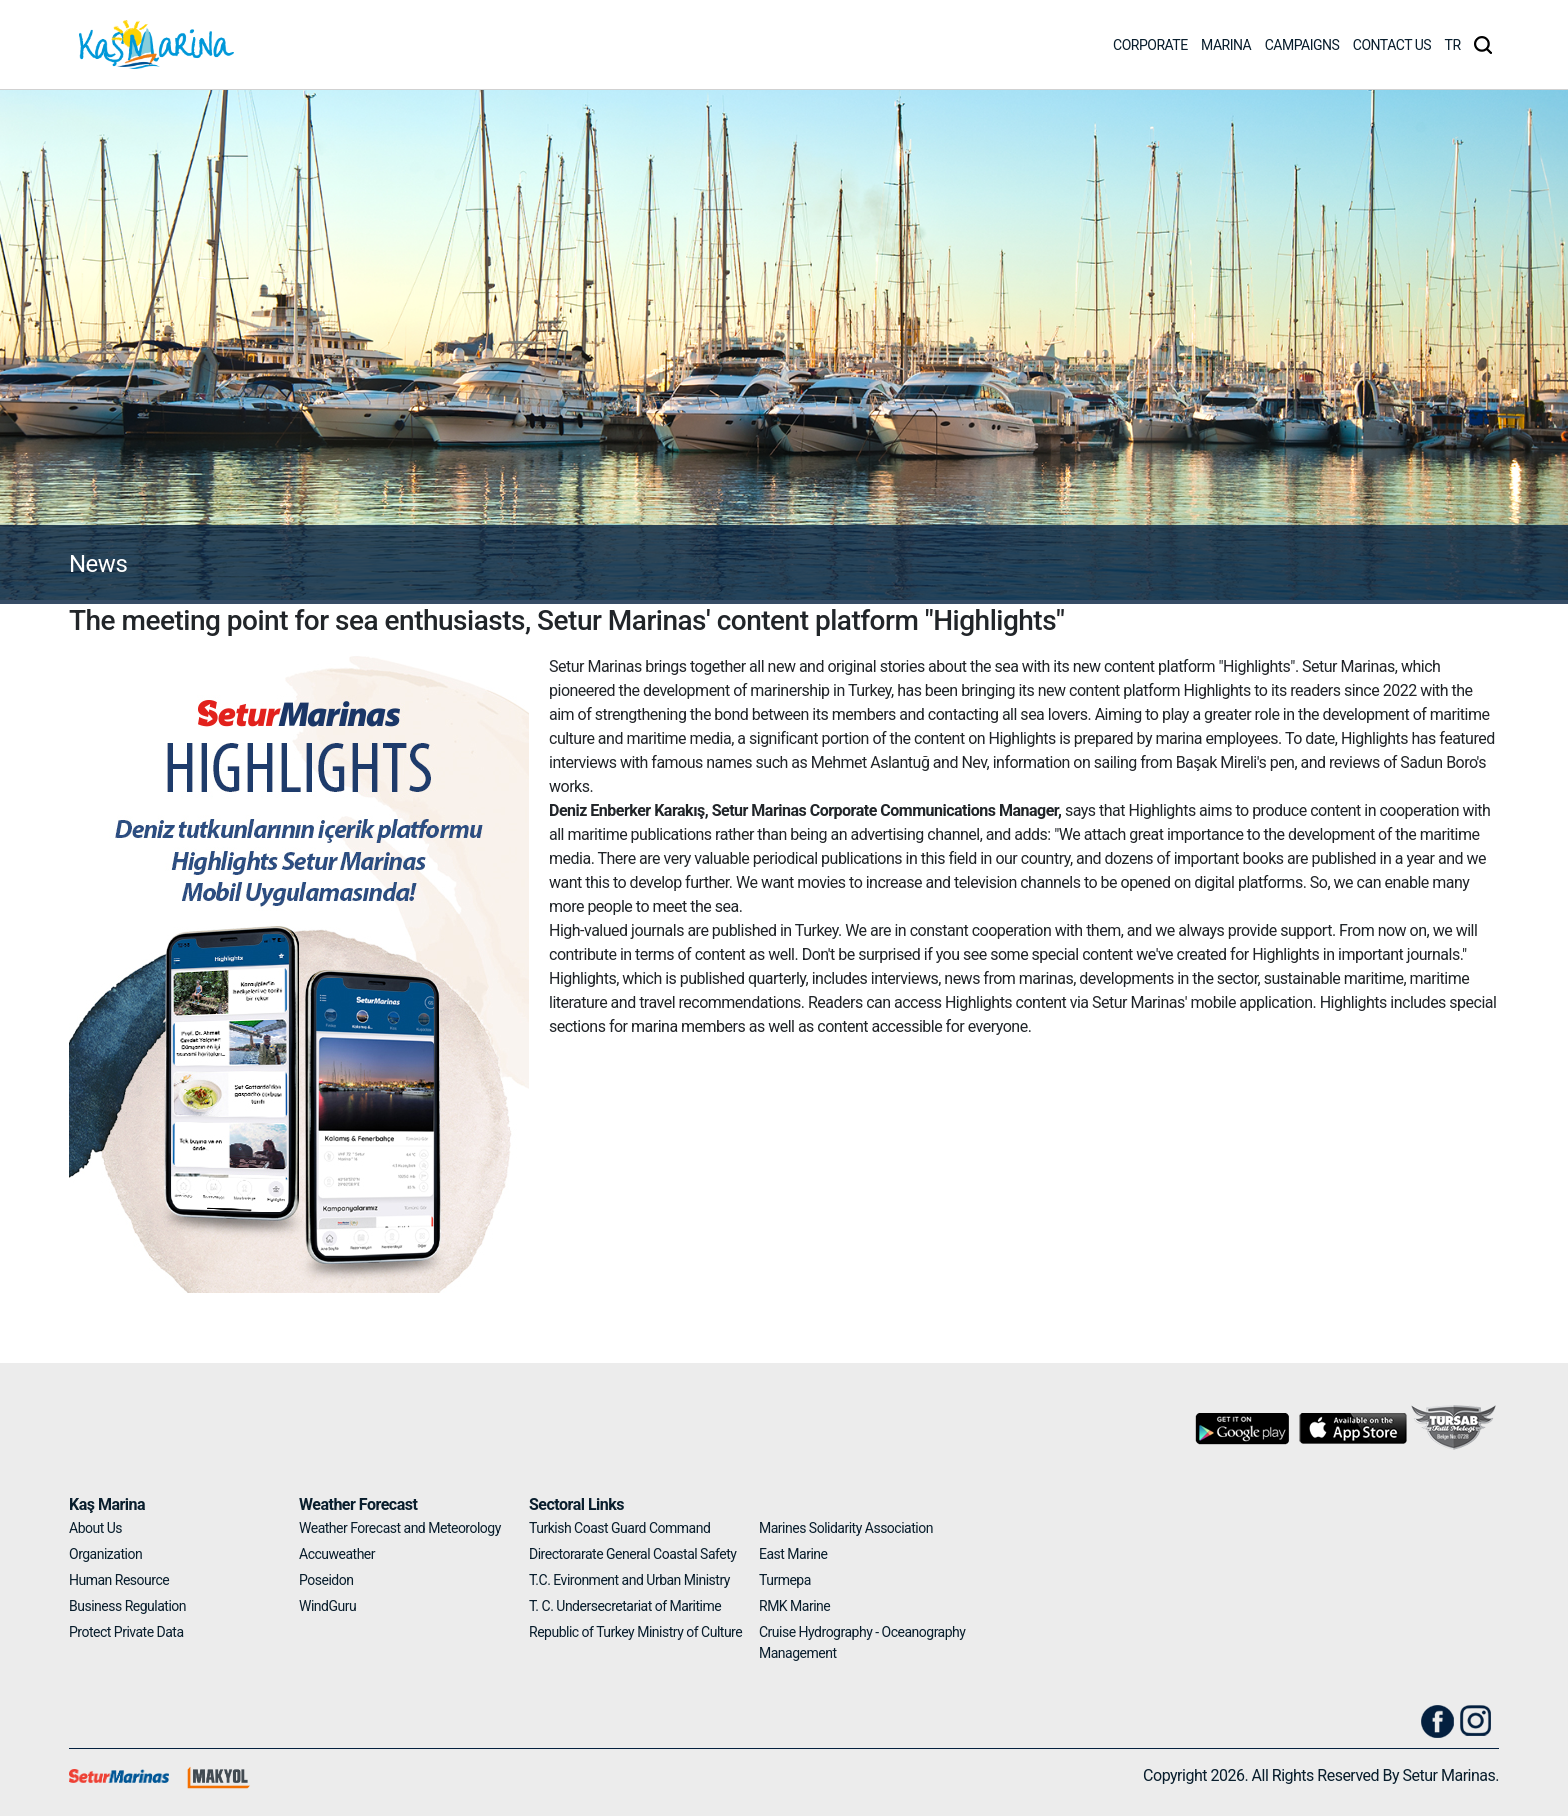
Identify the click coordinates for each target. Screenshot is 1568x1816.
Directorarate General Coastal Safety (632, 1554)
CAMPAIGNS (1302, 45)
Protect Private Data (126, 1632)
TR (1453, 45)
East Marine (793, 1554)
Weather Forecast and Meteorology (400, 1528)
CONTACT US (1392, 45)
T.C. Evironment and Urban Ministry (629, 1580)
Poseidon (326, 1580)
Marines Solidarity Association (846, 1528)
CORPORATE (1150, 45)
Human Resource (119, 1580)
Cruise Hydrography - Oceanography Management (862, 1642)
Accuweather (337, 1554)
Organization (105, 1554)
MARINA (1226, 45)
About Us (95, 1528)
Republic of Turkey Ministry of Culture (635, 1632)
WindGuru (327, 1606)
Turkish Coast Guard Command (619, 1528)
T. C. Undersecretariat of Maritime (625, 1606)
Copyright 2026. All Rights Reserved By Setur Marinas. (1321, 1775)
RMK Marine (794, 1606)
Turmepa (785, 1580)
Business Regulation (127, 1606)
